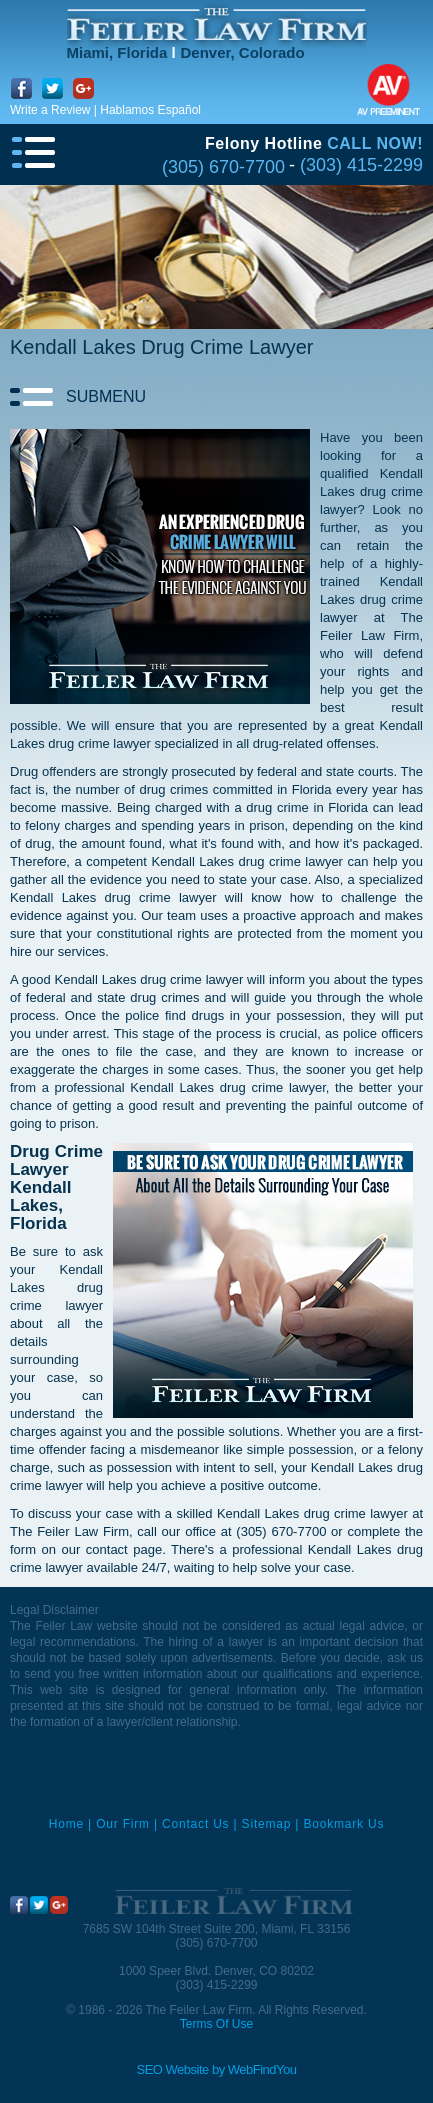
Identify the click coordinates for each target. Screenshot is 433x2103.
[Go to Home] (217, 24)
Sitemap (267, 1824)
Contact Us (195, 1824)
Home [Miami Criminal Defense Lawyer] (66, 1824)
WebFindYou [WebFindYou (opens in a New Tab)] (262, 2069)
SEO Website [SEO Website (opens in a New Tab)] (173, 2069)
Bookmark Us (343, 1824)
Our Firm (123, 1824)
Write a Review (50, 110)
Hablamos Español (150, 110)
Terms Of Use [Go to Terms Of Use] (216, 2024)
